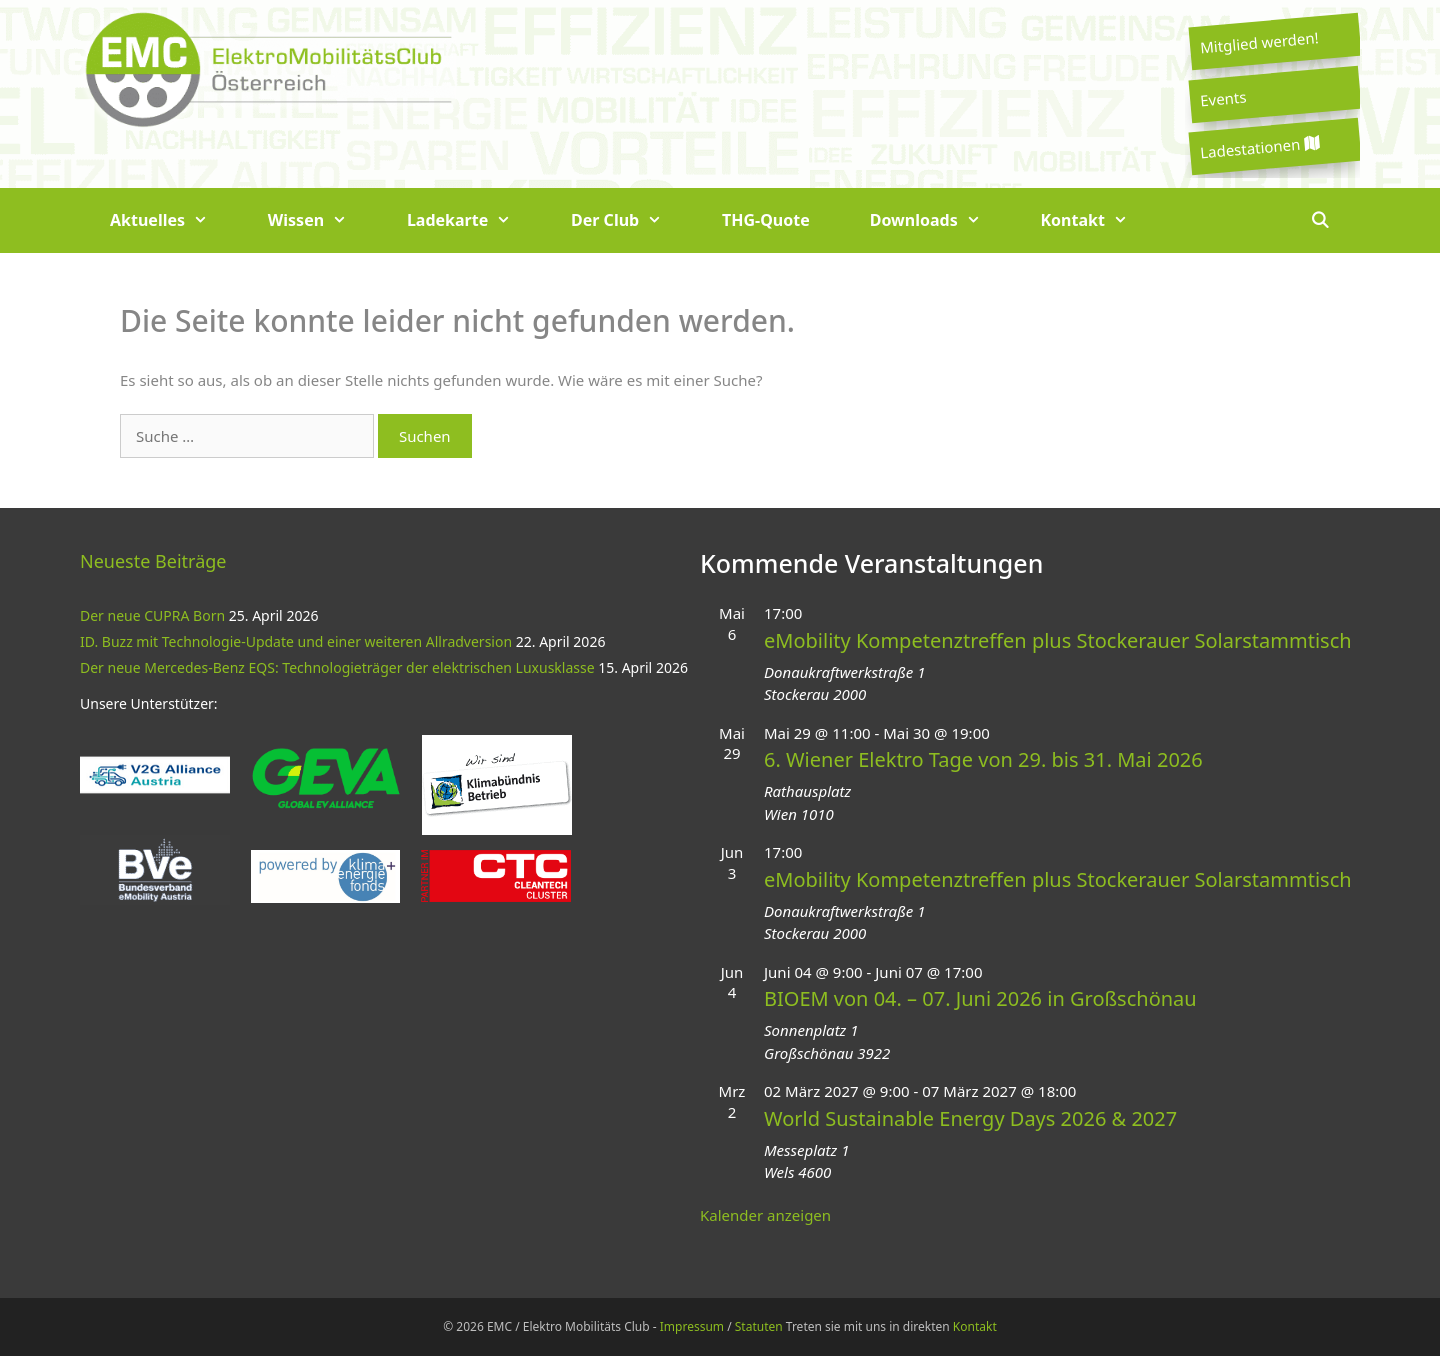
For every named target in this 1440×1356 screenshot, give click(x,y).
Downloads (940, 220)
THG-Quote (766, 220)
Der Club (631, 220)
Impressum (692, 1326)
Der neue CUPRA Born (152, 615)
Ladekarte (474, 220)
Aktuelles (174, 220)
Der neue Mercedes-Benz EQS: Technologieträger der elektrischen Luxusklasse (337, 667)
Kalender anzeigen (765, 1215)
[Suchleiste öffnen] (1319, 220)
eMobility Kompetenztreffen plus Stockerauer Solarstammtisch (1058, 640)
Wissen (322, 220)
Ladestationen (1259, 147)
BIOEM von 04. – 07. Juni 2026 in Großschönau (980, 998)
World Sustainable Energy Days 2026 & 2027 (970, 1118)
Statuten (759, 1326)
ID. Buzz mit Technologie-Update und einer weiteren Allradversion (296, 641)
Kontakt (1099, 220)
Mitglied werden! (1259, 42)
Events (1223, 98)
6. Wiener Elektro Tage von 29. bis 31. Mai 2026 (983, 759)
